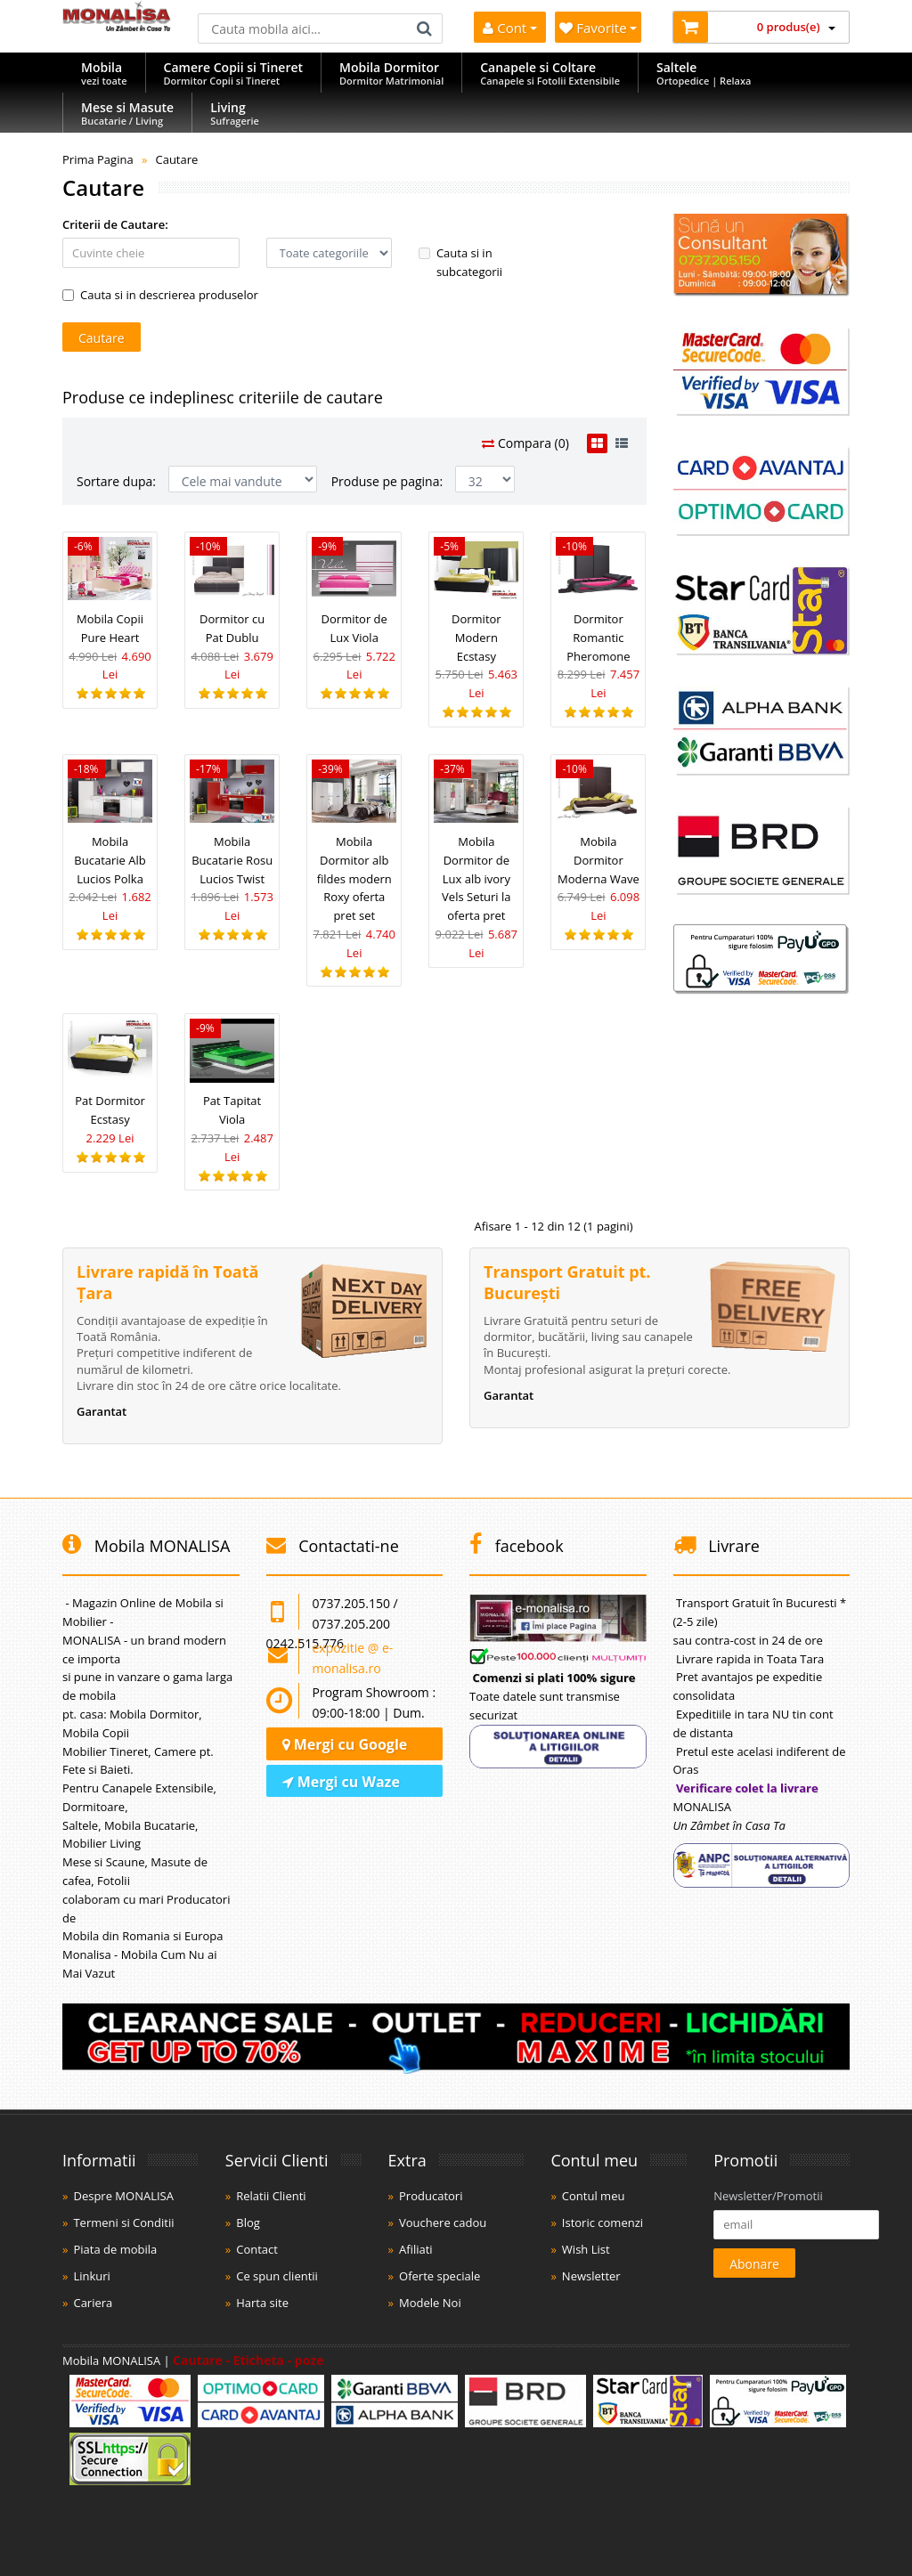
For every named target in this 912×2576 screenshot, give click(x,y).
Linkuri (91, 2276)
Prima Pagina (98, 159)
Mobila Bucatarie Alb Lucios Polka (109, 860)
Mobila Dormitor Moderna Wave (598, 860)
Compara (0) (525, 443)
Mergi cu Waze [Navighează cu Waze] (341, 1782)
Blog (248, 2222)
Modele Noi (430, 2303)
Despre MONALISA (123, 2196)
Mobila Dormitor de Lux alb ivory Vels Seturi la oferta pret (476, 878)
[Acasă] (116, 27)
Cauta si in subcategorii (460, 262)
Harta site (262, 2303)
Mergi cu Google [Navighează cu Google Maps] (345, 1744)
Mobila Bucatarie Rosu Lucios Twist (232, 860)
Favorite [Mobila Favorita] (598, 28)
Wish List (586, 2249)
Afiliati (416, 2249)
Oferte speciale (439, 2276)
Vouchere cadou (442, 2222)
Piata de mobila (115, 2249)
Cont (510, 28)
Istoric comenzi (602, 2222)
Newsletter (591, 2276)
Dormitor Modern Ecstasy (476, 637)
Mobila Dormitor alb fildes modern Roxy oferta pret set (354, 878)
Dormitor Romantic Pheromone (598, 637)
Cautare (176, 159)
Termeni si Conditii (123, 2222)
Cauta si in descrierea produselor (160, 295)
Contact (257, 2249)
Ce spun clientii (277, 2276)
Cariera (92, 2303)
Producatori (430, 2196)
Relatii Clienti (270, 2196)
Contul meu (593, 2196)
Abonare (754, 2263)
